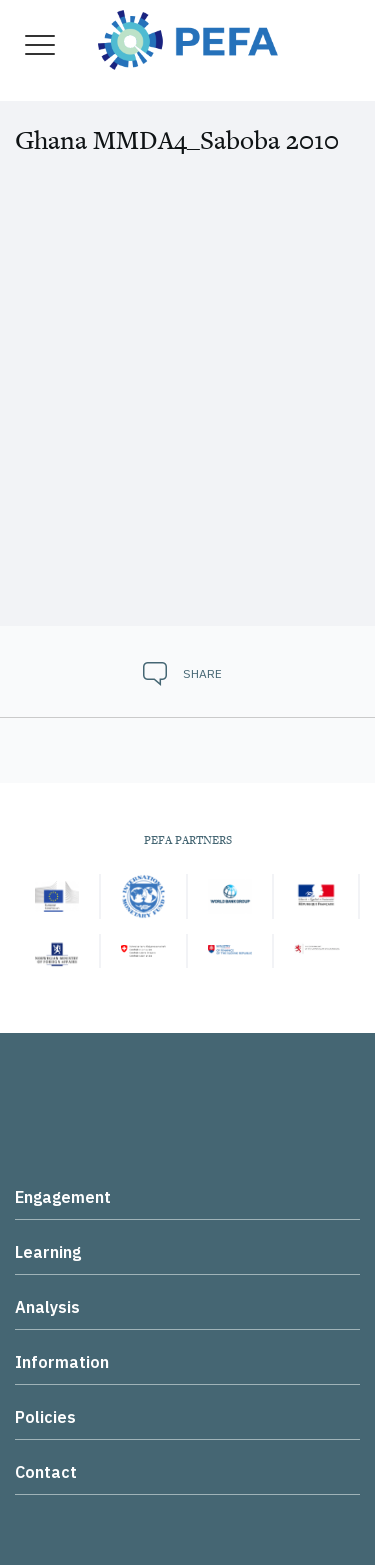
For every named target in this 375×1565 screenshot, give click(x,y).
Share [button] (202, 673)
